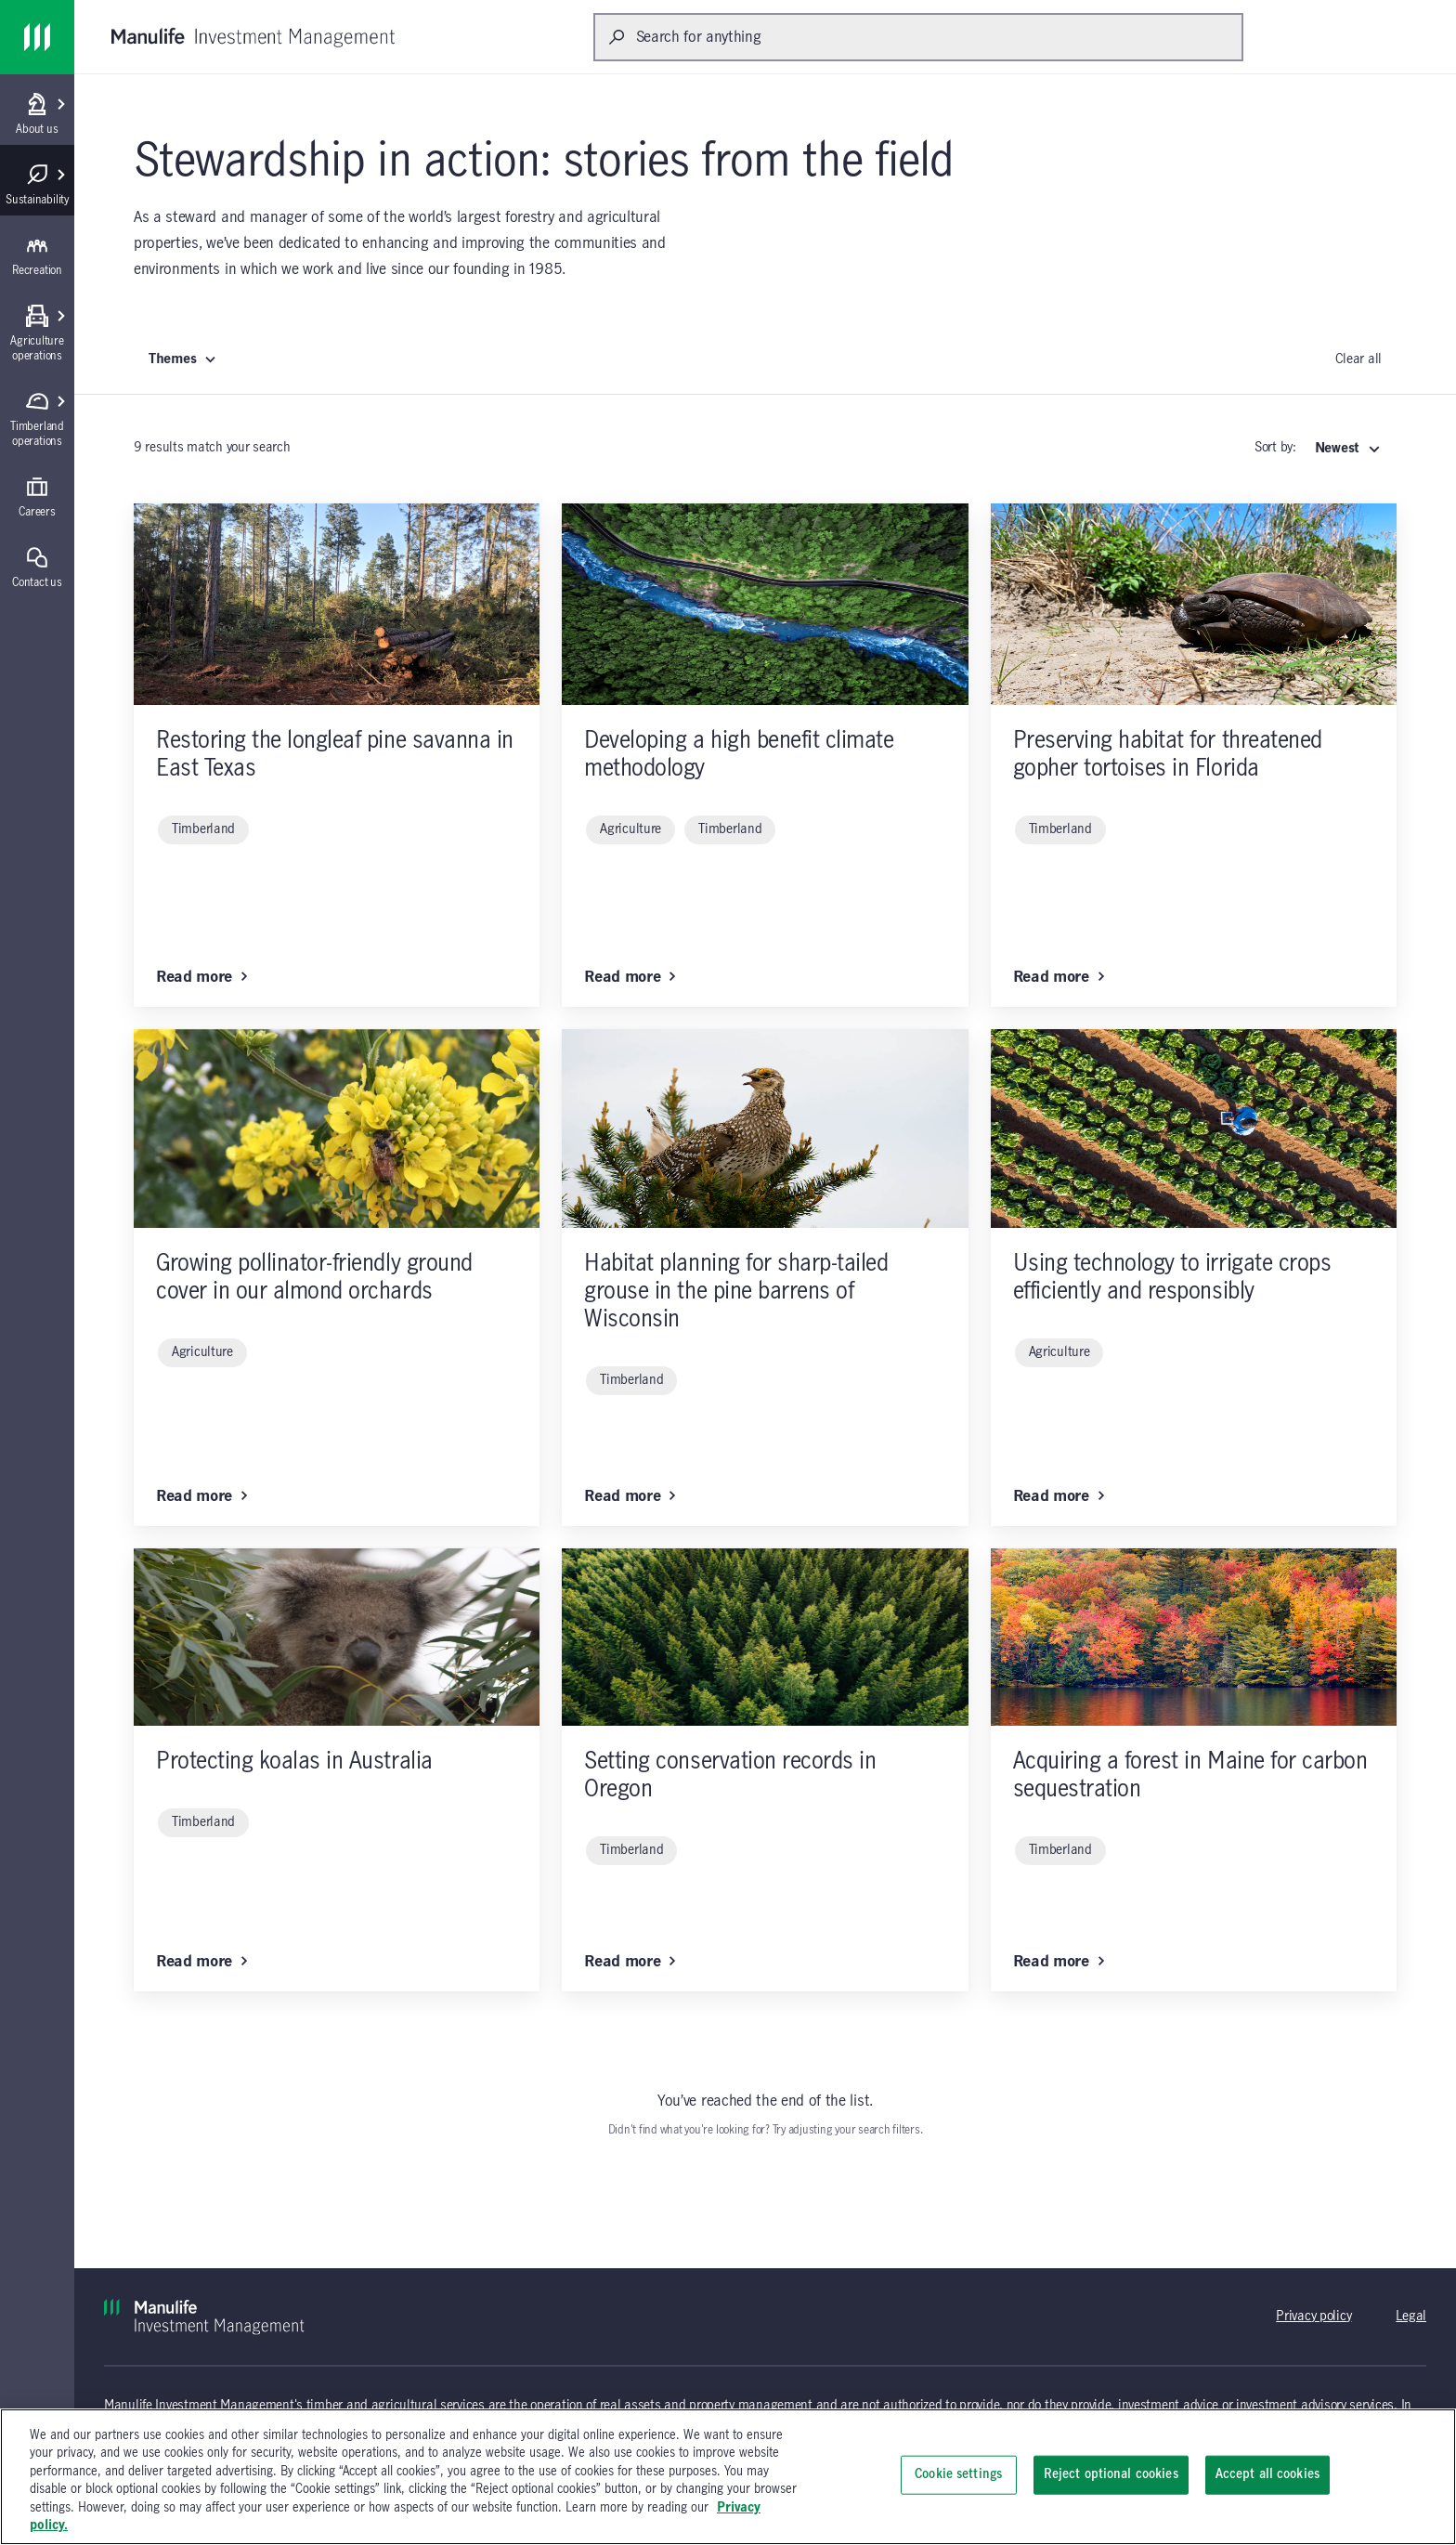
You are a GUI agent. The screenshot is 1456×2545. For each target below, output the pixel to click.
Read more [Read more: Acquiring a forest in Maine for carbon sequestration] (1059, 1961)
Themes (183, 359)
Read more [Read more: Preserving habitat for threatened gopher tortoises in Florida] (1059, 977)
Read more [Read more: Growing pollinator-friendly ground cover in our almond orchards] (202, 1496)
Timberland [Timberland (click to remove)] (203, 829)
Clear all (1358, 359)
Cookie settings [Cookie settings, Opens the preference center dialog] (958, 2474)
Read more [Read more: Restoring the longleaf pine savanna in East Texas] (202, 977)
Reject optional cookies (1111, 2474)
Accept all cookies (1268, 2474)
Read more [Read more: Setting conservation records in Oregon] (630, 1961)
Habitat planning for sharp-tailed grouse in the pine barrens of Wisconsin (736, 1291)
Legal (1411, 2316)
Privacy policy (1313, 2316)
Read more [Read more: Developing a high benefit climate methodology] (630, 977)
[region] (728, 2476)
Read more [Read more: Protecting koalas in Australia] (202, 1961)
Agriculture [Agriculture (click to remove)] (630, 829)
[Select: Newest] (1348, 449)
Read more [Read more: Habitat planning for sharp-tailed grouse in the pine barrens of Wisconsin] (630, 1496)
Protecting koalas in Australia (294, 1761)
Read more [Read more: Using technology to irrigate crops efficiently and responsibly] (1059, 1496)
